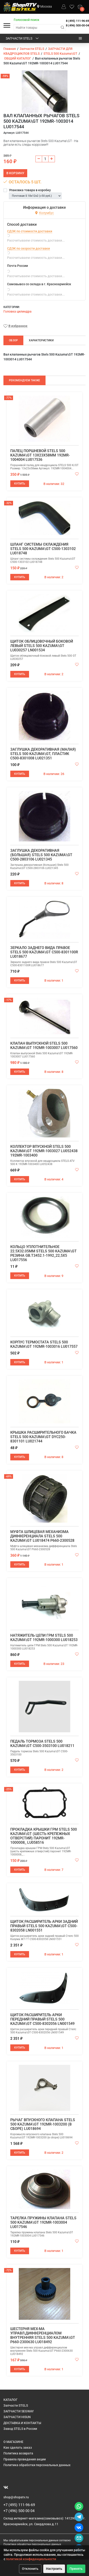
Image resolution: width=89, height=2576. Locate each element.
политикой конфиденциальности (31, 2559)
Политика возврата (18, 2453)
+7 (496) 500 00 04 (19, 2511)
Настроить (54, 2568)
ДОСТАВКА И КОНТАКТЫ (22, 2423)
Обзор (13, 340)
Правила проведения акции (24, 2459)
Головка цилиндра (17, 311)
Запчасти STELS (22, 38)
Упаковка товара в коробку (30, 190)
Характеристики (41, 340)
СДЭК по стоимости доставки (29, 231)
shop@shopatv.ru (16, 2497)
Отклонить (30, 2568)
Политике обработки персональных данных (32, 2544)
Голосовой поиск (26, 20)
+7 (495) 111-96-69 (19, 2505)
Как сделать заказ (17, 2447)
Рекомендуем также (24, 380)
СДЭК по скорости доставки (28, 248)
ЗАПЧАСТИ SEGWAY (18, 2411)
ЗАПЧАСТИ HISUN (17, 2417)
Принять (76, 2568)
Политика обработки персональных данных (36, 2465)
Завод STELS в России (20, 2429)
